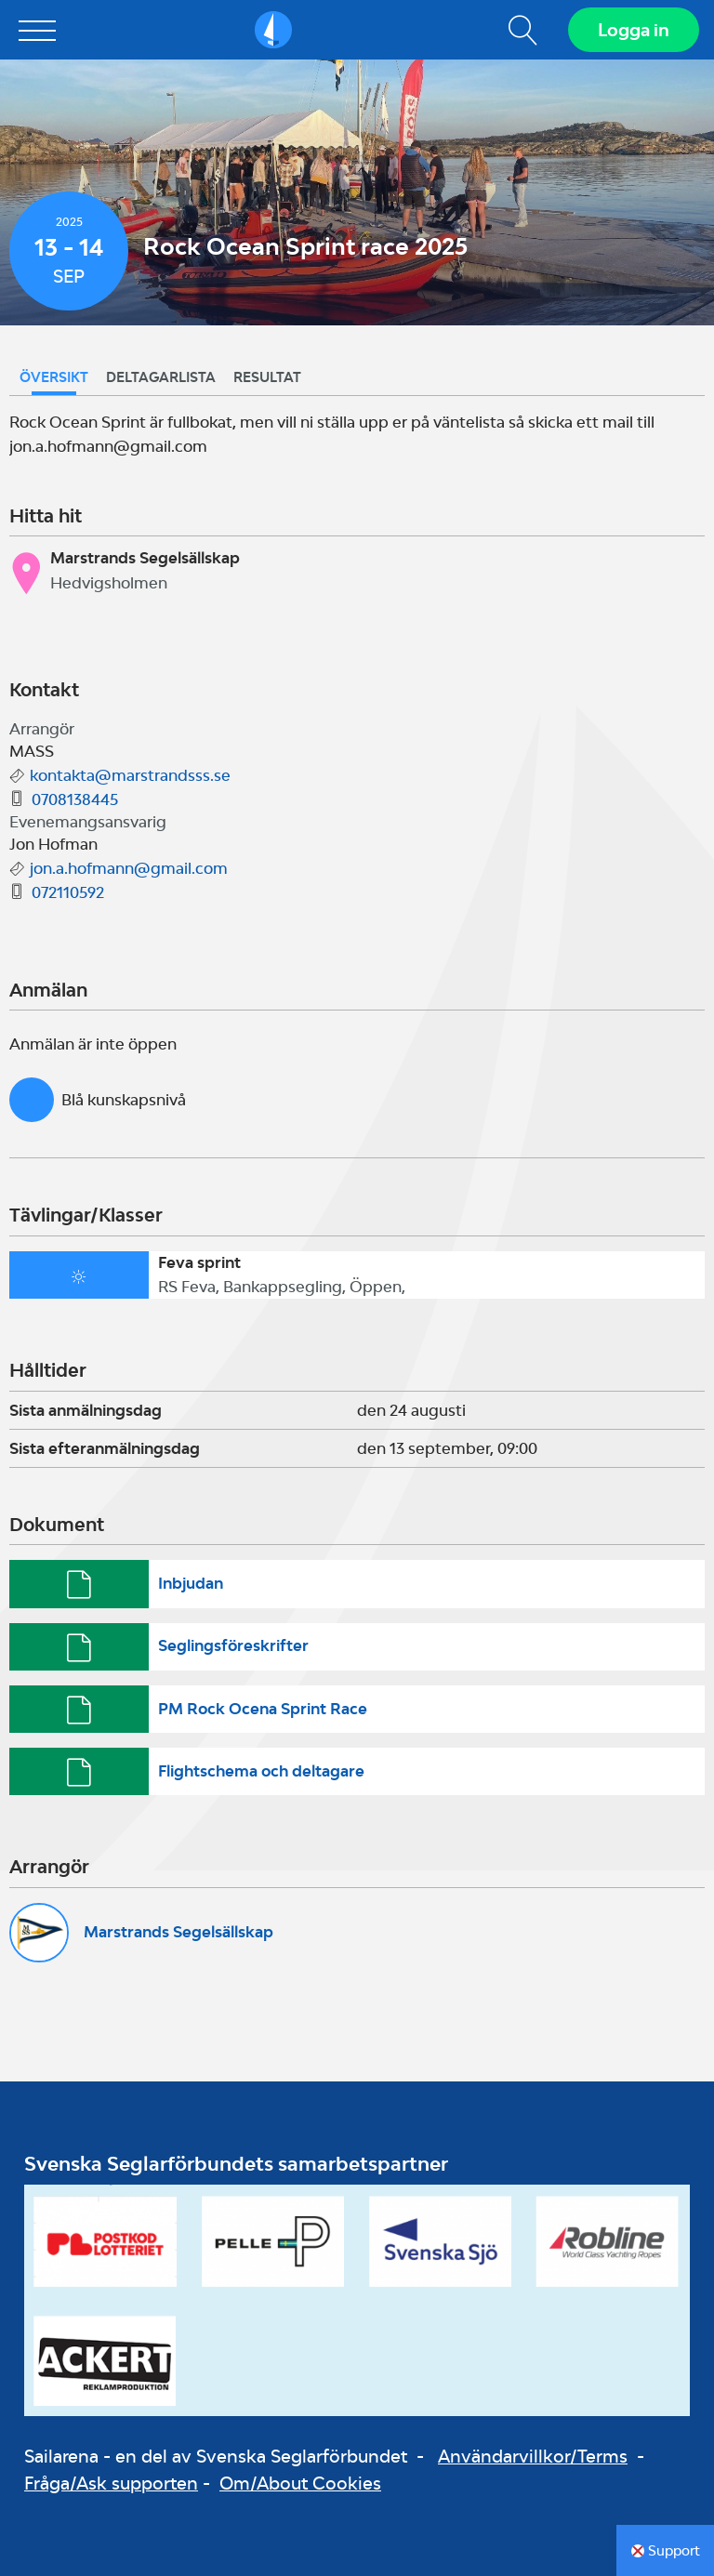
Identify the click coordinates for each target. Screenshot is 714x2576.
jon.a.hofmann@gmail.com (129, 868)
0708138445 (75, 799)
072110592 (68, 892)
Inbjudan (190, 1583)
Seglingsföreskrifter (233, 1645)
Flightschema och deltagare (261, 1771)
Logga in (633, 30)
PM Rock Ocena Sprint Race (262, 1708)
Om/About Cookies (300, 2483)
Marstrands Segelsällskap (178, 1931)
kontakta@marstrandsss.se (130, 775)
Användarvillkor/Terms (533, 2456)
